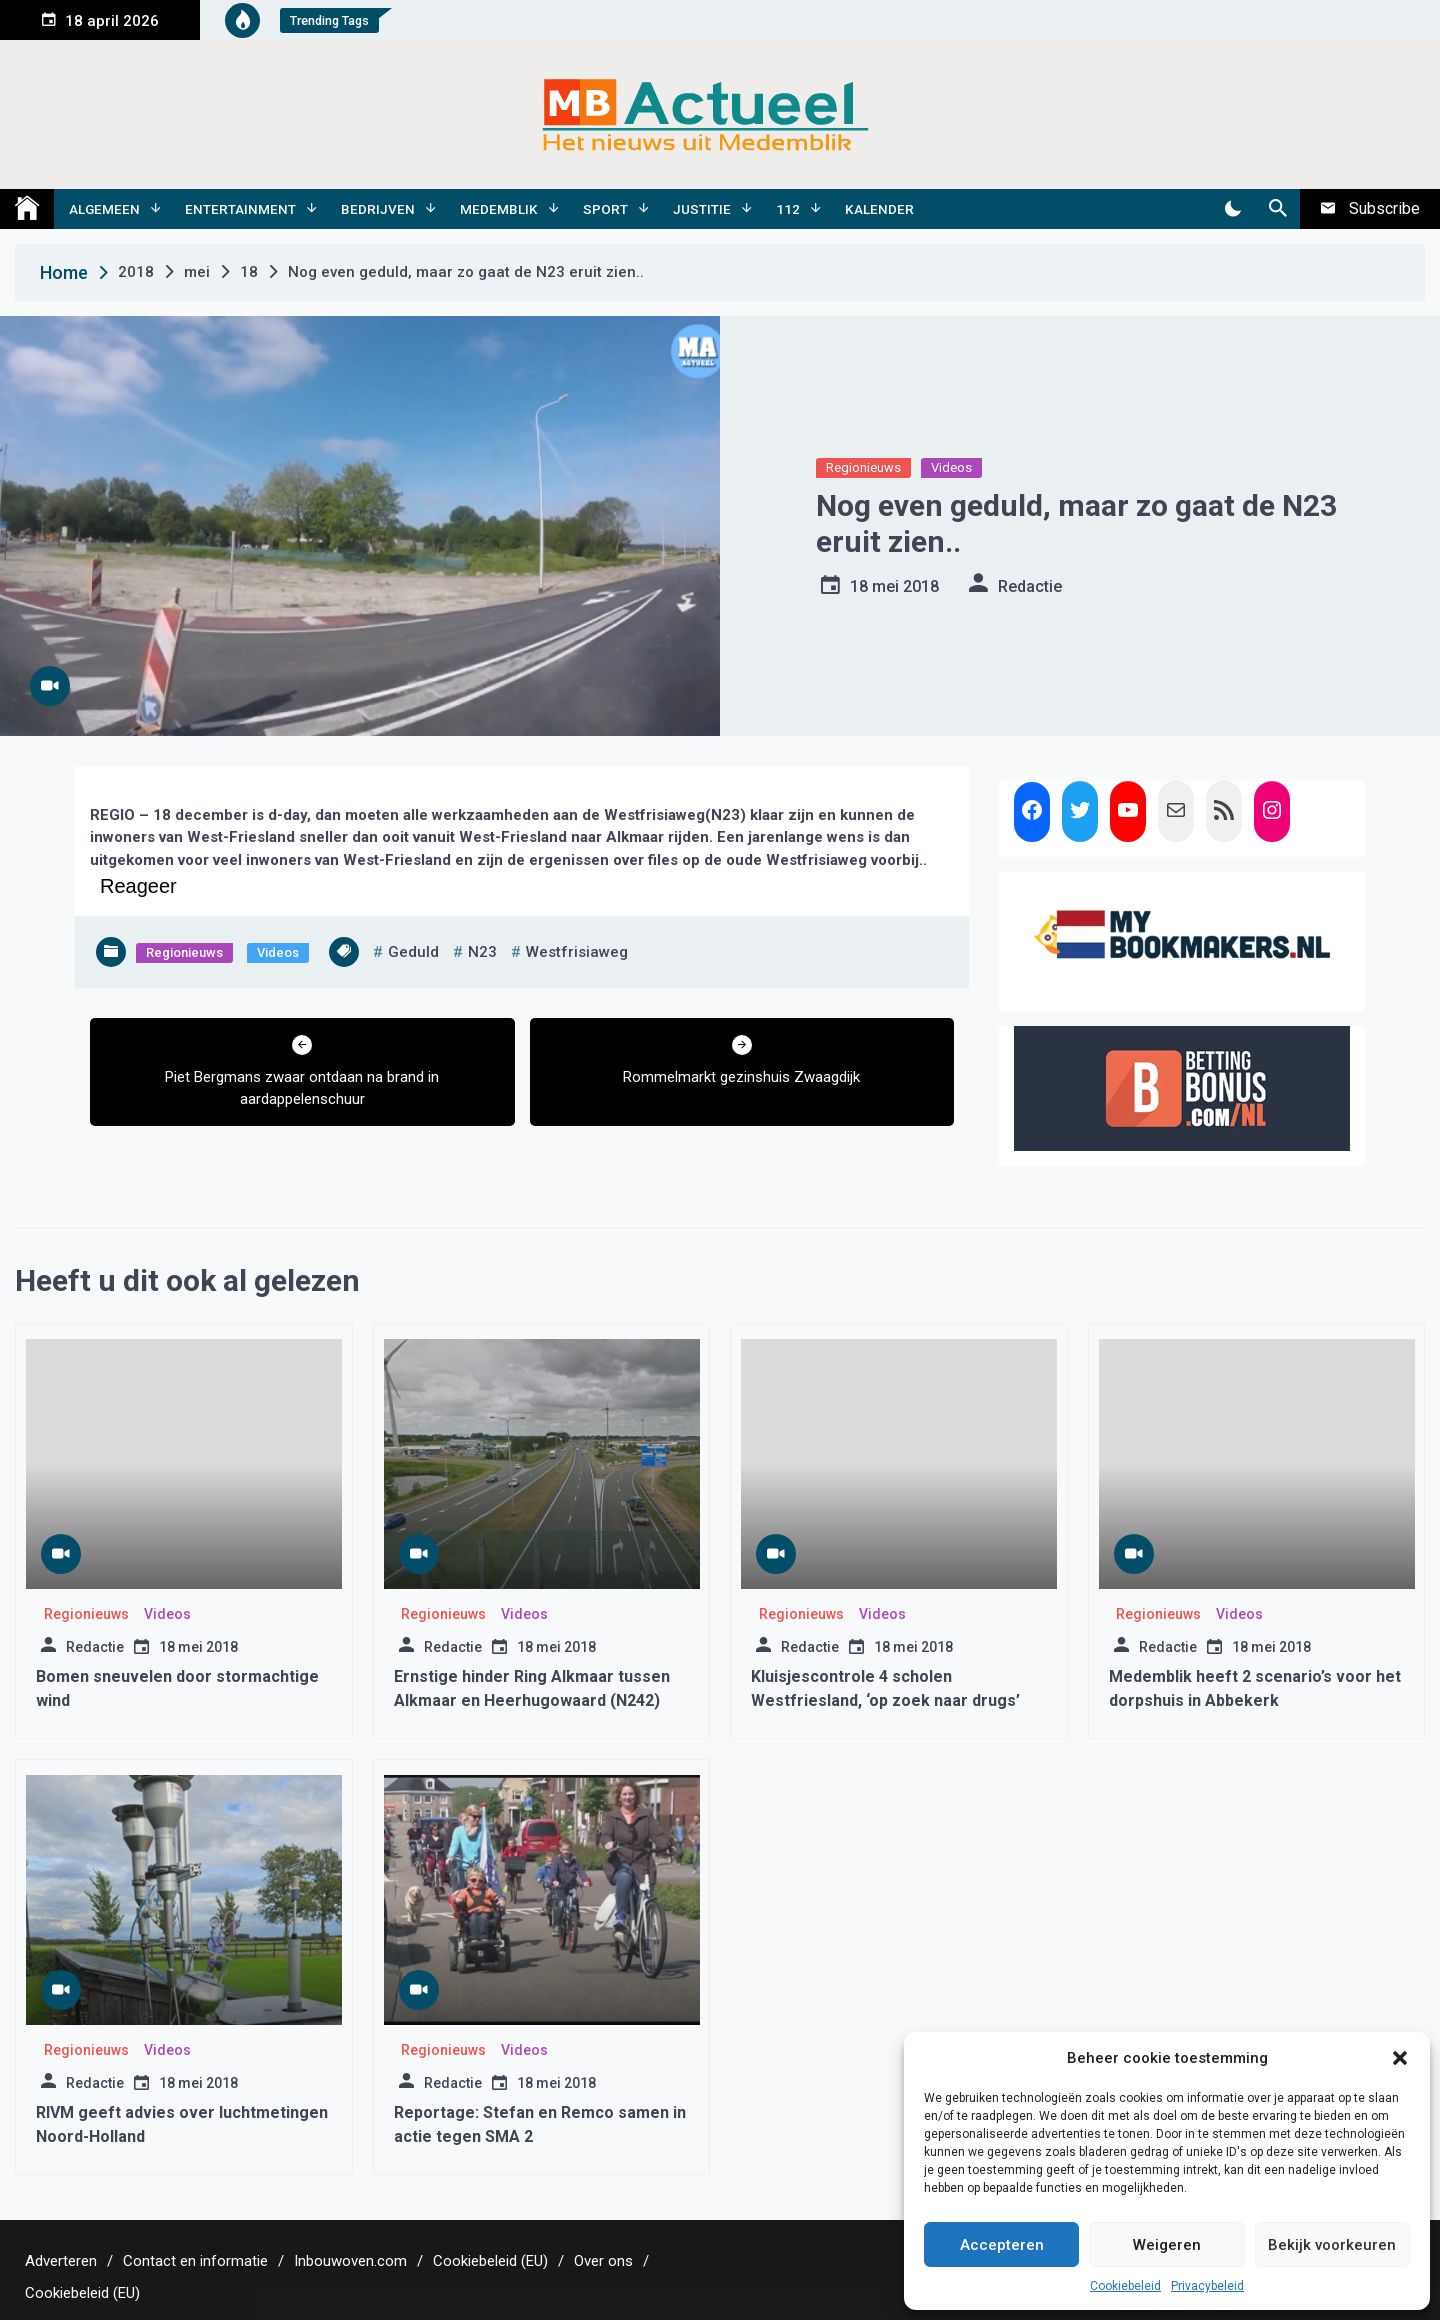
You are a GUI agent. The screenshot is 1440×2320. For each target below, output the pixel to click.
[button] (1400, 2058)
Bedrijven (378, 209)
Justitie (702, 209)
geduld (413, 952)
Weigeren (1167, 2245)
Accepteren (1002, 2245)
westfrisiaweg (577, 952)
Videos (951, 467)
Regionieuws (863, 467)
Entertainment (240, 209)
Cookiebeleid (1125, 2286)
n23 (482, 952)
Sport (605, 209)
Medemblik (499, 209)
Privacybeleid (1207, 2286)
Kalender (879, 209)
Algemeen (104, 209)
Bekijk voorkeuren (1332, 2245)
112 (788, 209)
